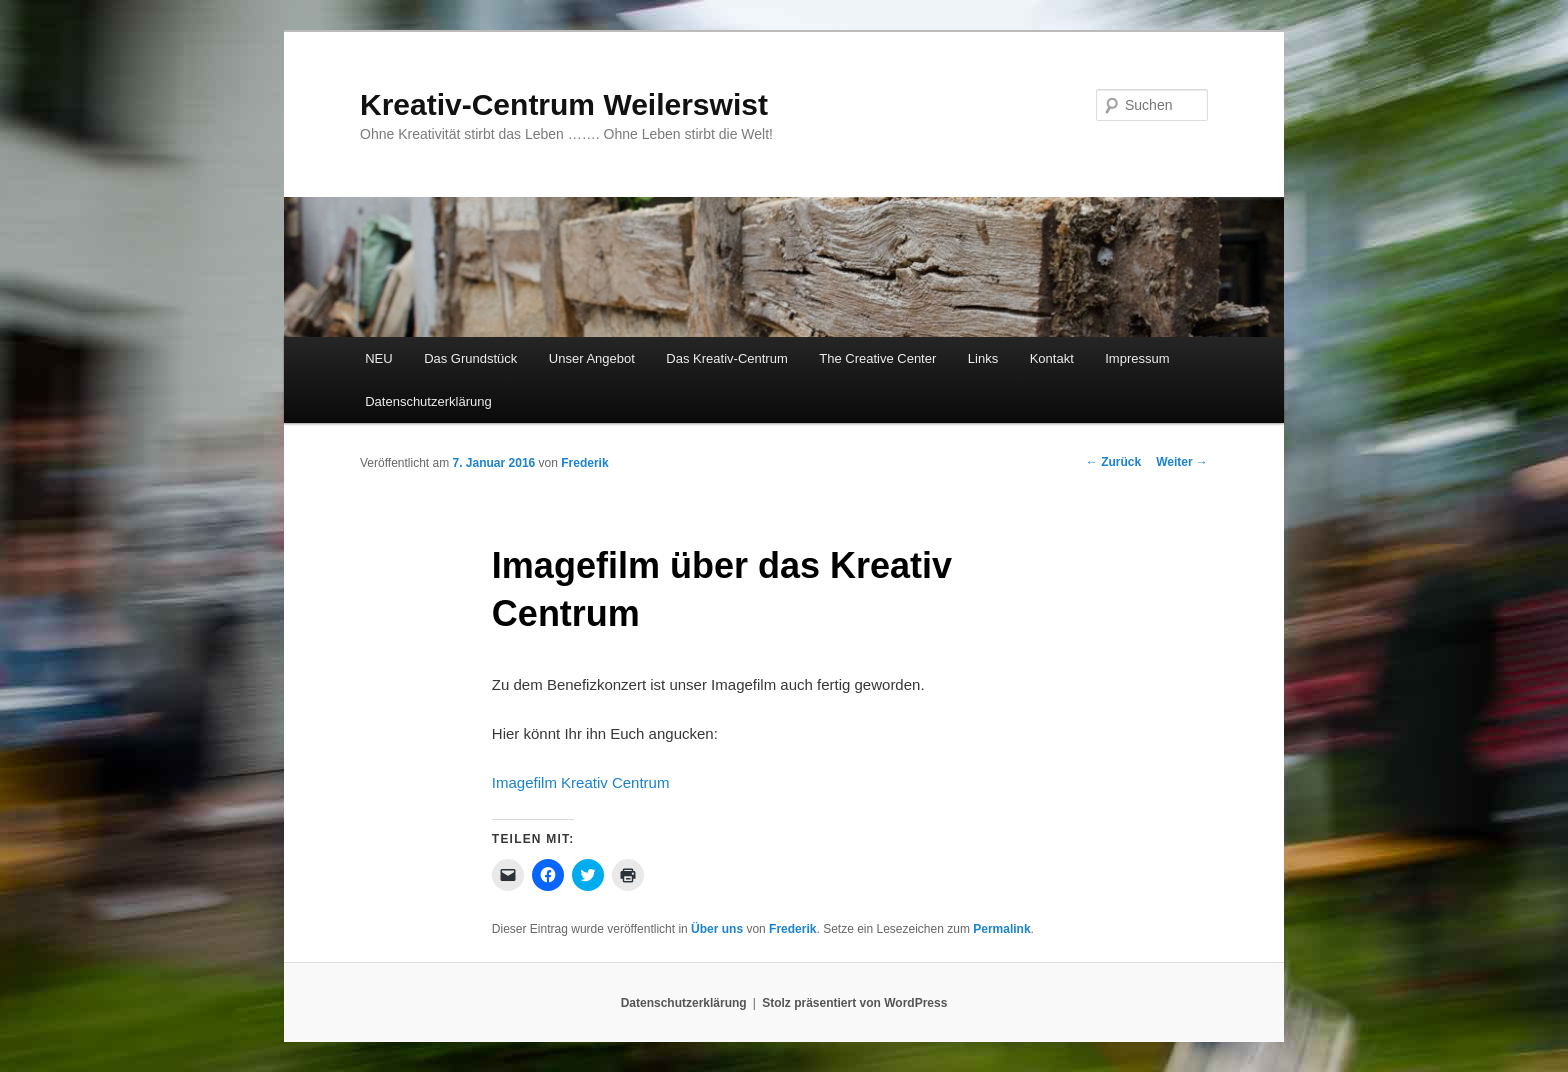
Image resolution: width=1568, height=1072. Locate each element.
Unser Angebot (592, 358)
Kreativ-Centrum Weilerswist (564, 104)
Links (983, 358)
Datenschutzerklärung (428, 401)
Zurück (1113, 462)
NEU (378, 358)
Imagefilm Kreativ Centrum (581, 782)
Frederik (584, 463)
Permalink (1001, 929)
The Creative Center (877, 358)
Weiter (1182, 462)
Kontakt (1052, 358)
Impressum (1137, 358)
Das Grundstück (470, 358)
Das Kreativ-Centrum (726, 358)
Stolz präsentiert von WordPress (854, 1003)
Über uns (717, 929)
